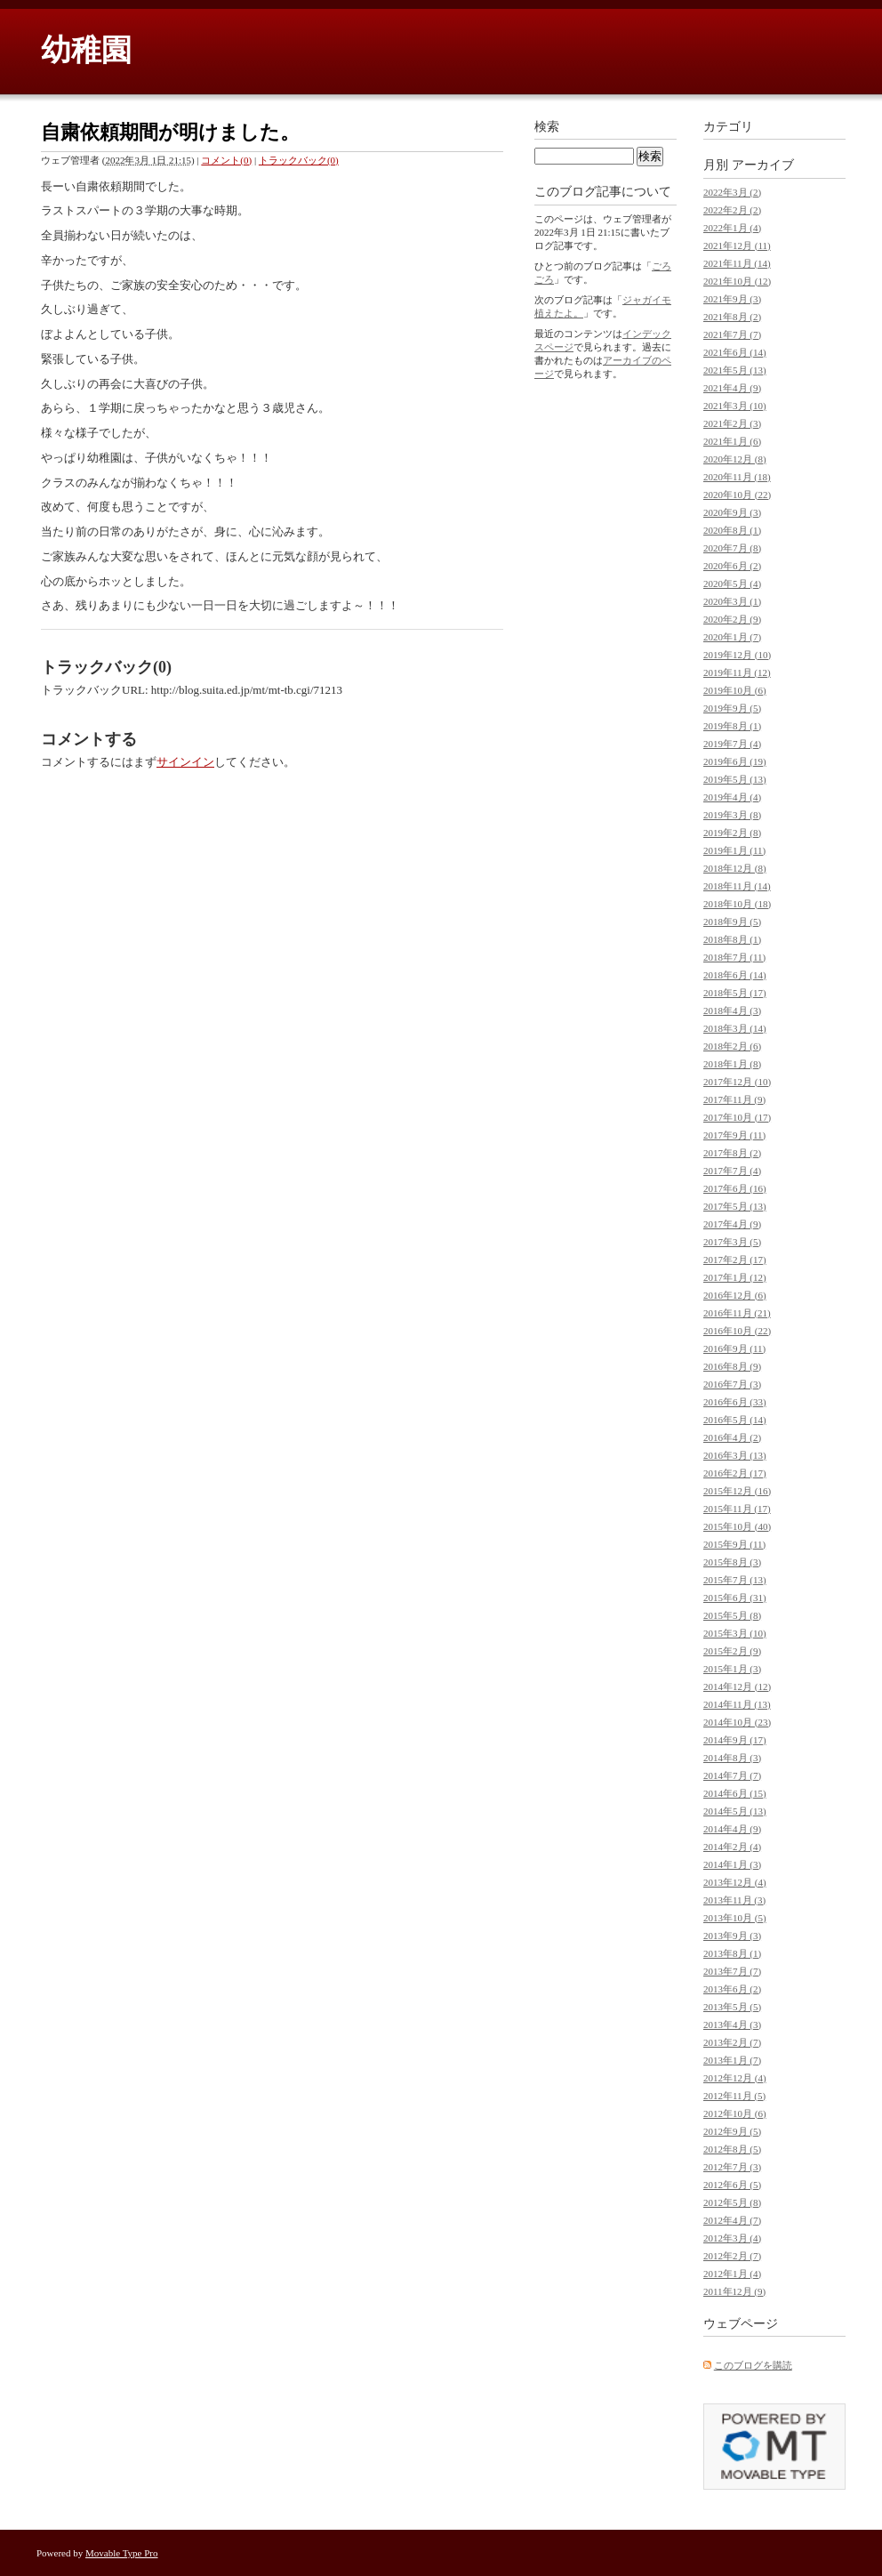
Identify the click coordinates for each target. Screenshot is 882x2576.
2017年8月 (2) (732, 1152)
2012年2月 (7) (732, 2255)
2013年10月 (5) (734, 1917)
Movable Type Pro (121, 2553)
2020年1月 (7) (732, 637)
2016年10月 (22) (737, 1330)
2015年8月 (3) (732, 1562)
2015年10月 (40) (737, 1526)
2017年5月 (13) (734, 1206)
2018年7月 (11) (734, 957)
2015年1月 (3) (732, 1668)
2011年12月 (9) (734, 2291)
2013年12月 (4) (734, 1882)
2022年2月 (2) (732, 210)
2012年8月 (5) (732, 2149)
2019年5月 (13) (734, 779)
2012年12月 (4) (734, 2078)
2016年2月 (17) (734, 1473)
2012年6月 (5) (732, 2184)
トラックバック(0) (299, 160)
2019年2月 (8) (732, 832)
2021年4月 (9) (732, 387)
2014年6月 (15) (734, 1793)
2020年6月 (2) (732, 565)
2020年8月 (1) (732, 530)
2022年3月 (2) (732, 192)
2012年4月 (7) (732, 2220)
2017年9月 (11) (734, 1135)
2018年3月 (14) (734, 1028)
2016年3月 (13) (734, 1455)
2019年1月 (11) (734, 850)
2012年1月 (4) (732, 2273)
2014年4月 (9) (732, 1828)
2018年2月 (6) (732, 1046)
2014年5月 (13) (734, 1811)
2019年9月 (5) (732, 708)
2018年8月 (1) (732, 939)
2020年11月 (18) (737, 476)
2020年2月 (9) (732, 619)
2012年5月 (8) (732, 2202)
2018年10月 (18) (737, 903)
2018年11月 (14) (737, 886)
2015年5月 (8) (732, 1615)
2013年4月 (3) (732, 2024)
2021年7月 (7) (732, 334)
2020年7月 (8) (732, 548)
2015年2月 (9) (732, 1651)
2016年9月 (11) (734, 1348)
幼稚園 (86, 50)
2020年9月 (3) (732, 512)
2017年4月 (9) (732, 1224)
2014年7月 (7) (732, 1775)
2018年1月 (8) (732, 1064)
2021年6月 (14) (734, 352)
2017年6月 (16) (734, 1188)
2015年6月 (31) (734, 1597)
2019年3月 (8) (732, 814)
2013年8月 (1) (732, 1953)
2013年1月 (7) (732, 2060)
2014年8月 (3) (732, 1757)
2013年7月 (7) (732, 1971)
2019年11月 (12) (737, 672)
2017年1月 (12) (734, 1277)
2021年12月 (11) (737, 245)
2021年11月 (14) (737, 263)
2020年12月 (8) (734, 459)
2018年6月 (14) (734, 975)
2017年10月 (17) (737, 1117)
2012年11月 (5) (734, 2095)
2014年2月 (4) (732, 1846)
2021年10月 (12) (737, 281)
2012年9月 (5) (732, 2131)
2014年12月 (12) (737, 1686)
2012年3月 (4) (732, 2238)
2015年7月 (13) (734, 1579)
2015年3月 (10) (734, 1633)
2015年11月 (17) (737, 1508)
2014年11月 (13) (737, 1704)
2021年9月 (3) (732, 299)
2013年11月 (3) (734, 1900)
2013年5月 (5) (732, 2006)
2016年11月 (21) (737, 1313)
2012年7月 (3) (732, 2166)
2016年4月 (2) (732, 1437)
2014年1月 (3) (732, 1864)
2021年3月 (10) (734, 405)
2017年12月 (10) (737, 1081)
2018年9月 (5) (732, 921)
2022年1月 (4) (732, 227)
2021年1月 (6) (732, 441)
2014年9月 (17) (734, 1740)
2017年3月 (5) (732, 1241)
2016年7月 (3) (732, 1384)
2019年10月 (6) (734, 690)
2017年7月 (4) (732, 1170)
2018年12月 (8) (734, 868)
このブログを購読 (753, 2365)
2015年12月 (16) (737, 1490)
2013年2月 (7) (732, 2042)
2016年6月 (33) (734, 1402)
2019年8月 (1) (732, 725)
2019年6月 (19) (734, 761)
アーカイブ (763, 165)
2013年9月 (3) (732, 1935)
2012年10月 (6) (734, 2113)
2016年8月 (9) (732, 1366)
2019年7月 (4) (732, 743)
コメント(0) (226, 160)
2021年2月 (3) (732, 423)
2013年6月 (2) (732, 1989)
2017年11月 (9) (734, 1099)
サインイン (185, 762)
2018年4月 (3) (732, 1010)
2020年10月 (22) (737, 494)
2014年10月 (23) (737, 1722)
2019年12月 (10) (737, 654)
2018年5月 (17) (734, 992)
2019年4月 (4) (732, 797)
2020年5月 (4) (732, 583)
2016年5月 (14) (734, 1419)
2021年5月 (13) (734, 370)
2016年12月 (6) (734, 1295)
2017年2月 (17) (734, 1259)
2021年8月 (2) (732, 316)
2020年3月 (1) (732, 601)
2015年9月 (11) (734, 1544)
